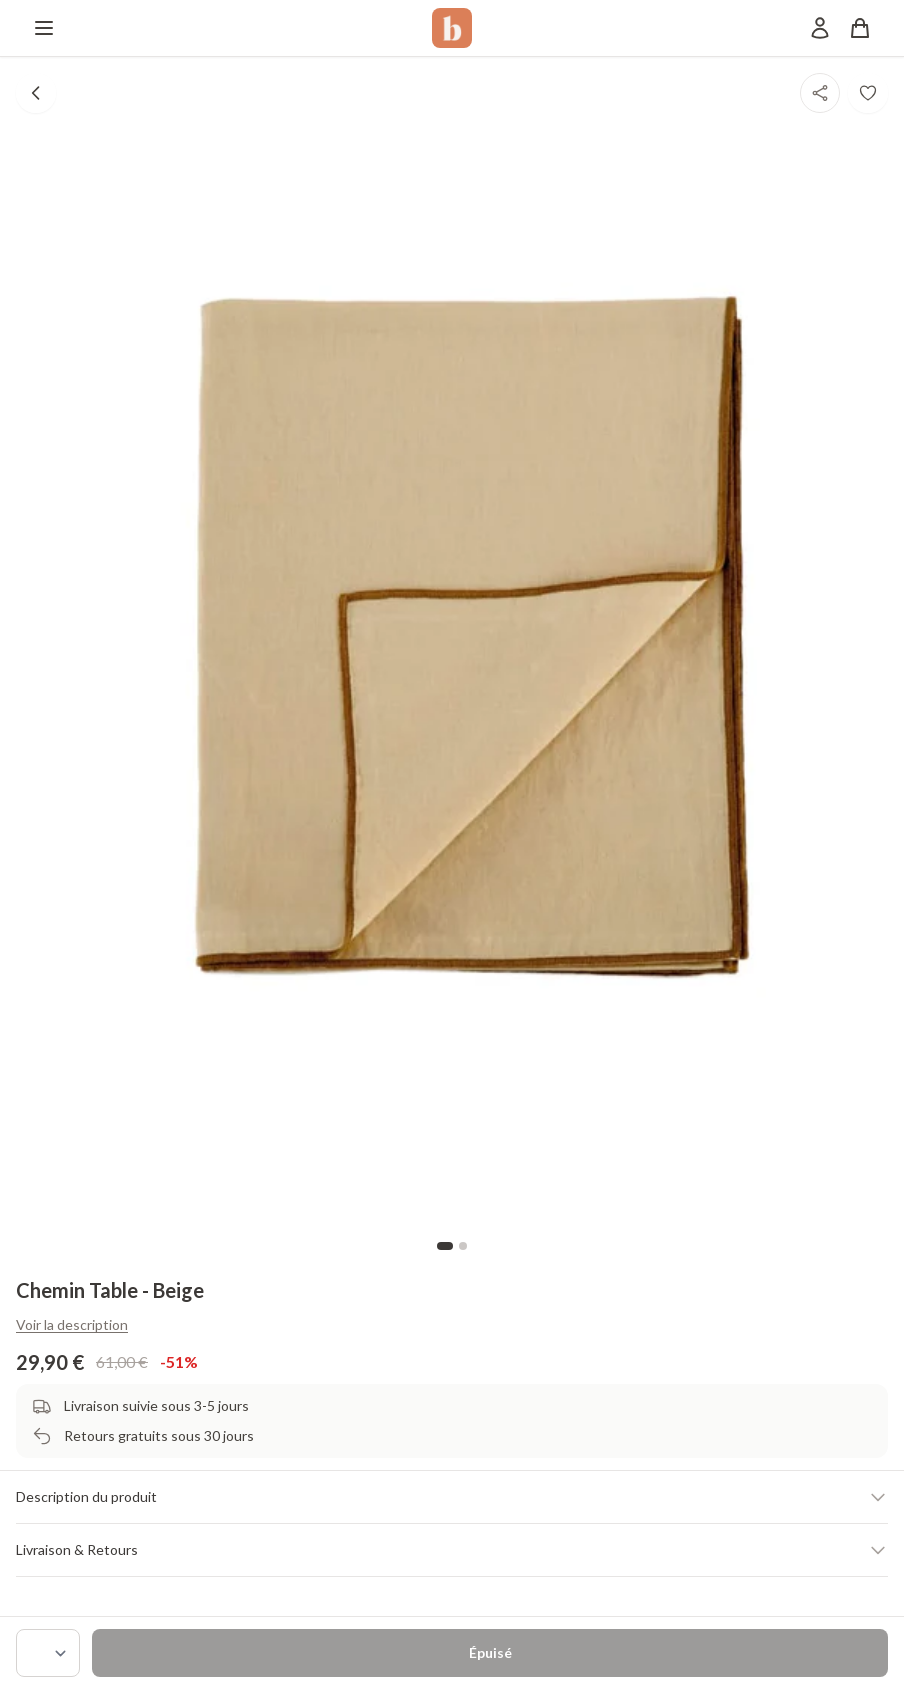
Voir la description (72, 1324)
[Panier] (860, 28)
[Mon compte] (820, 28)
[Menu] (44, 28)
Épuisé (490, 1652)
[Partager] (820, 93)
